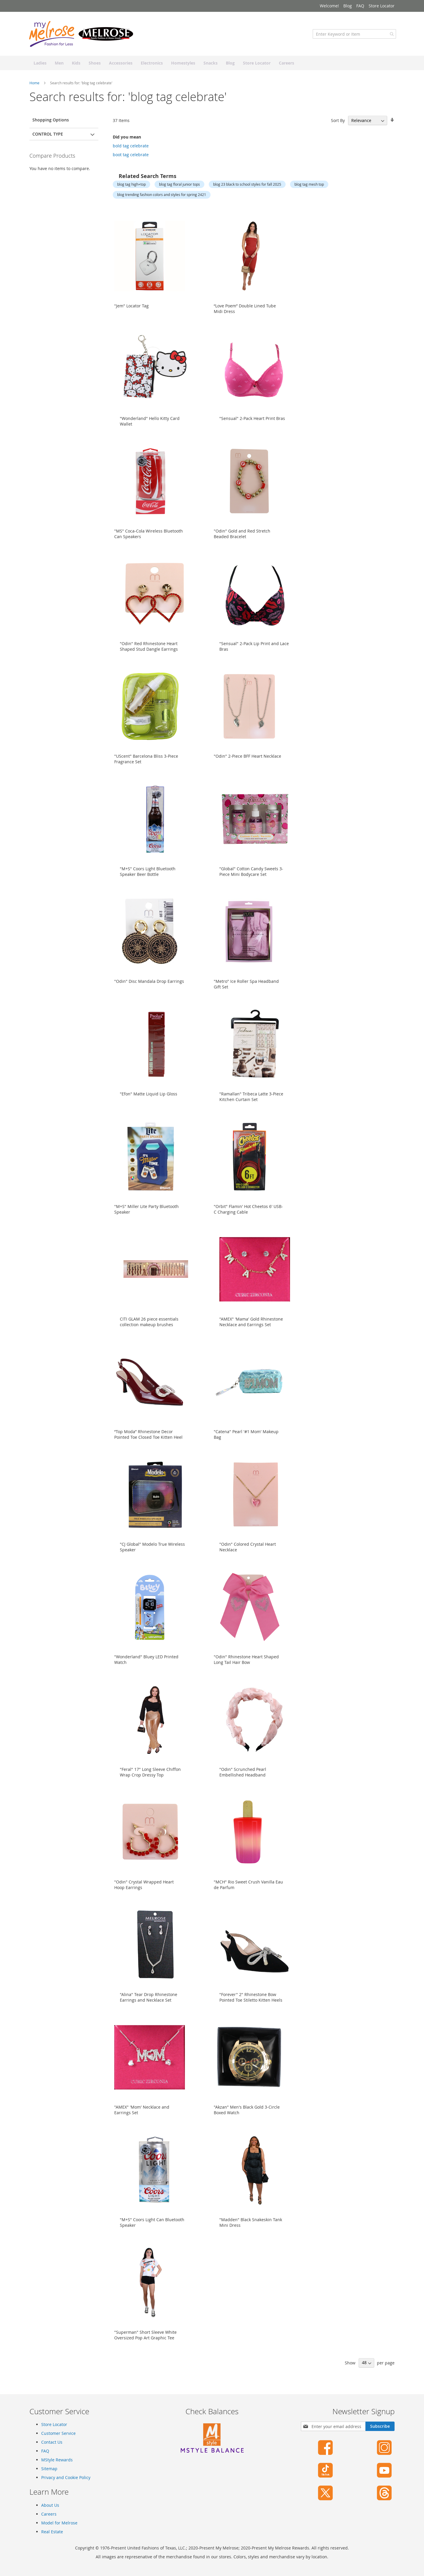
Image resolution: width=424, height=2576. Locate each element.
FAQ (360, 6)
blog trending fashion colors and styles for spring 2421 (161, 200)
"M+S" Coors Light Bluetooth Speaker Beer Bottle (147, 877)
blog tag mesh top (309, 190)
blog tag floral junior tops (179, 190)
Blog (347, 6)
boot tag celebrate (131, 160)
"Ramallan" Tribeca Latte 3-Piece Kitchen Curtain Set (251, 1102)
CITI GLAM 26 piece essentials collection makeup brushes (149, 1327)
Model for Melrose (59, 2523)
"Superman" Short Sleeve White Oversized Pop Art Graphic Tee (145, 2340)
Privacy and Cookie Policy (65, 2477)
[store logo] (82, 40)
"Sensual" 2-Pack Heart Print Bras (252, 424)
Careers (49, 2514)
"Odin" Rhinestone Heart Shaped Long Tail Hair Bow (246, 1665)
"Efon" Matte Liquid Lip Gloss (148, 1099)
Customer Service (58, 2433)
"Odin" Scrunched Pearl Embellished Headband (242, 1778)
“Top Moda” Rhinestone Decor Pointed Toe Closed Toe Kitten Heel (148, 1440)
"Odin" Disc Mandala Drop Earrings (149, 987)
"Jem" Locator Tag (131, 311)
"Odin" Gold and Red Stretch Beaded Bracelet (242, 539)
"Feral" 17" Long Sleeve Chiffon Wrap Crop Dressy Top (150, 1778)
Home (34, 88)
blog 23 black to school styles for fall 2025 (247, 190)
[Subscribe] (380, 2426)
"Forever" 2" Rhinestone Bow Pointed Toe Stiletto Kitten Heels (250, 2003)
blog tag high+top (131, 190)
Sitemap (49, 2468)
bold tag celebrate (131, 151)
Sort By (338, 126)
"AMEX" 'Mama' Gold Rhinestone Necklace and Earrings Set (251, 1327)
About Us (50, 2505)
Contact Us (51, 2442)
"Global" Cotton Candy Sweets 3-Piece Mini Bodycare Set (251, 877)
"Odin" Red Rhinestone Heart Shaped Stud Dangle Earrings (149, 652)
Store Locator (382, 6)
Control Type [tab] (47, 140)
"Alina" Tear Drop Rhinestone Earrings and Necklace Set (148, 2003)
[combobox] (353, 40)
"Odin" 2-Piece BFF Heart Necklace (247, 762)
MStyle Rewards (57, 2460)
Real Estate (52, 2531)
